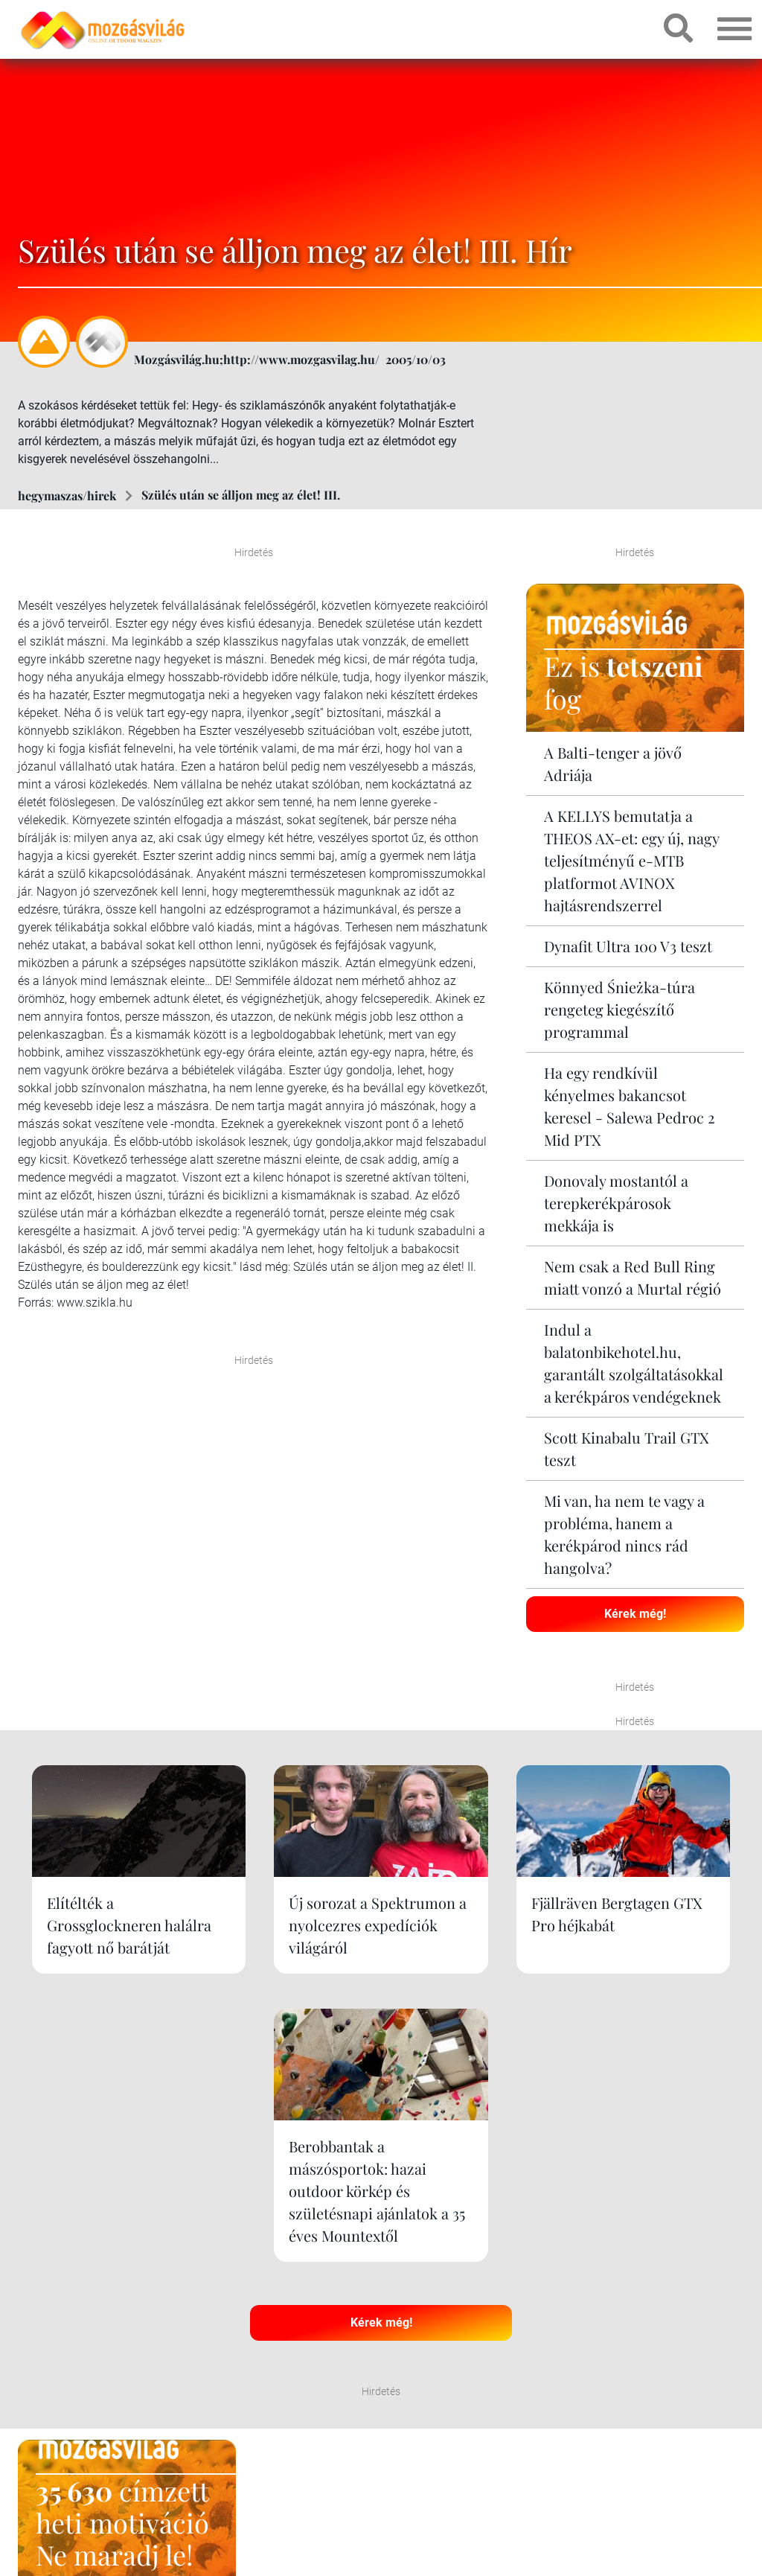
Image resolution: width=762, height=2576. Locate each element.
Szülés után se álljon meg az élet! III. (240, 495)
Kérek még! (635, 1613)
